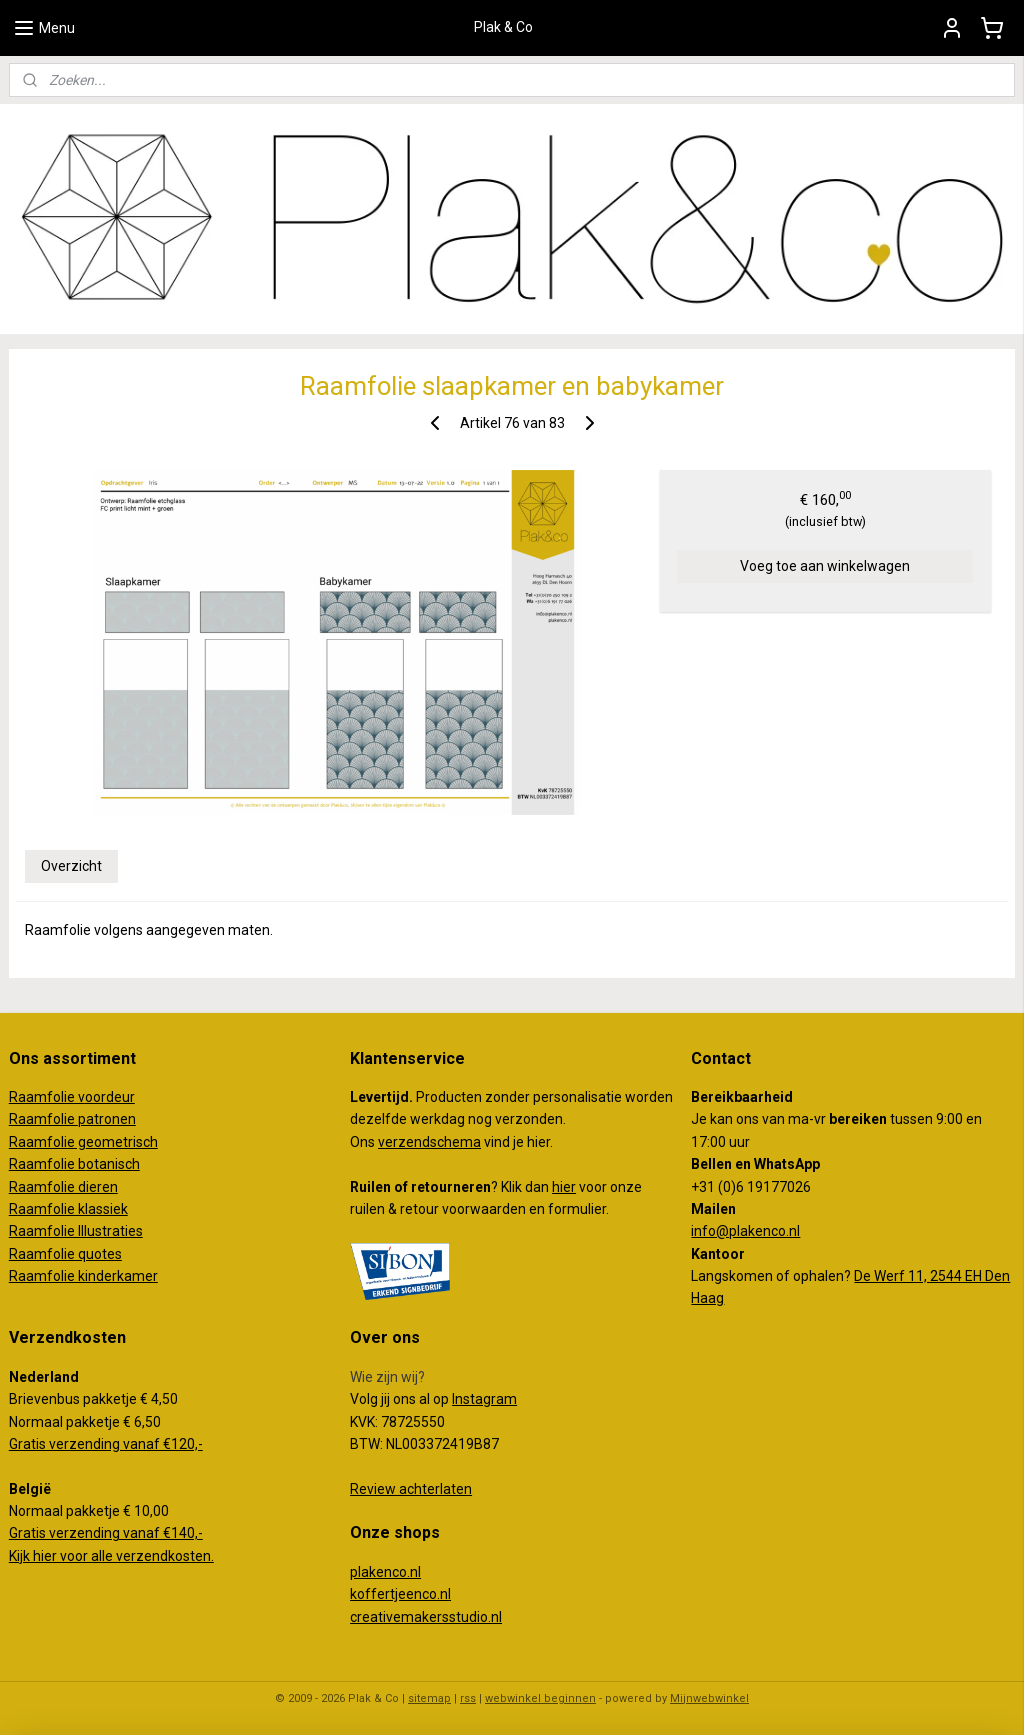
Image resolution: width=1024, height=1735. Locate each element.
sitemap (429, 1698)
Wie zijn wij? (387, 1377)
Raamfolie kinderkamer (83, 1276)
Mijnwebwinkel (709, 1698)
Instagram (484, 1399)
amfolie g (56, 1142)
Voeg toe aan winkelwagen (825, 566)
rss (468, 1698)
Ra (17, 1142)
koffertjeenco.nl (400, 1594)
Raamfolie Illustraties (76, 1231)
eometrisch (122, 1142)
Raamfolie (43, 1119)
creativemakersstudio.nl (426, 1617)
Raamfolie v (47, 1097)
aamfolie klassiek (73, 1209)
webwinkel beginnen (540, 1698)
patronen (107, 1119)
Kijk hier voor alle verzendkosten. (111, 1556)
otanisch (113, 1164)
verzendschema (429, 1142)
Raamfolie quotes (65, 1254)
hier (564, 1187)
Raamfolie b (47, 1164)
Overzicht (71, 866)
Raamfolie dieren (63, 1187)
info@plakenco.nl (745, 1231)
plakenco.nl (385, 1572)
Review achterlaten (411, 1489)
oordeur (110, 1097)
